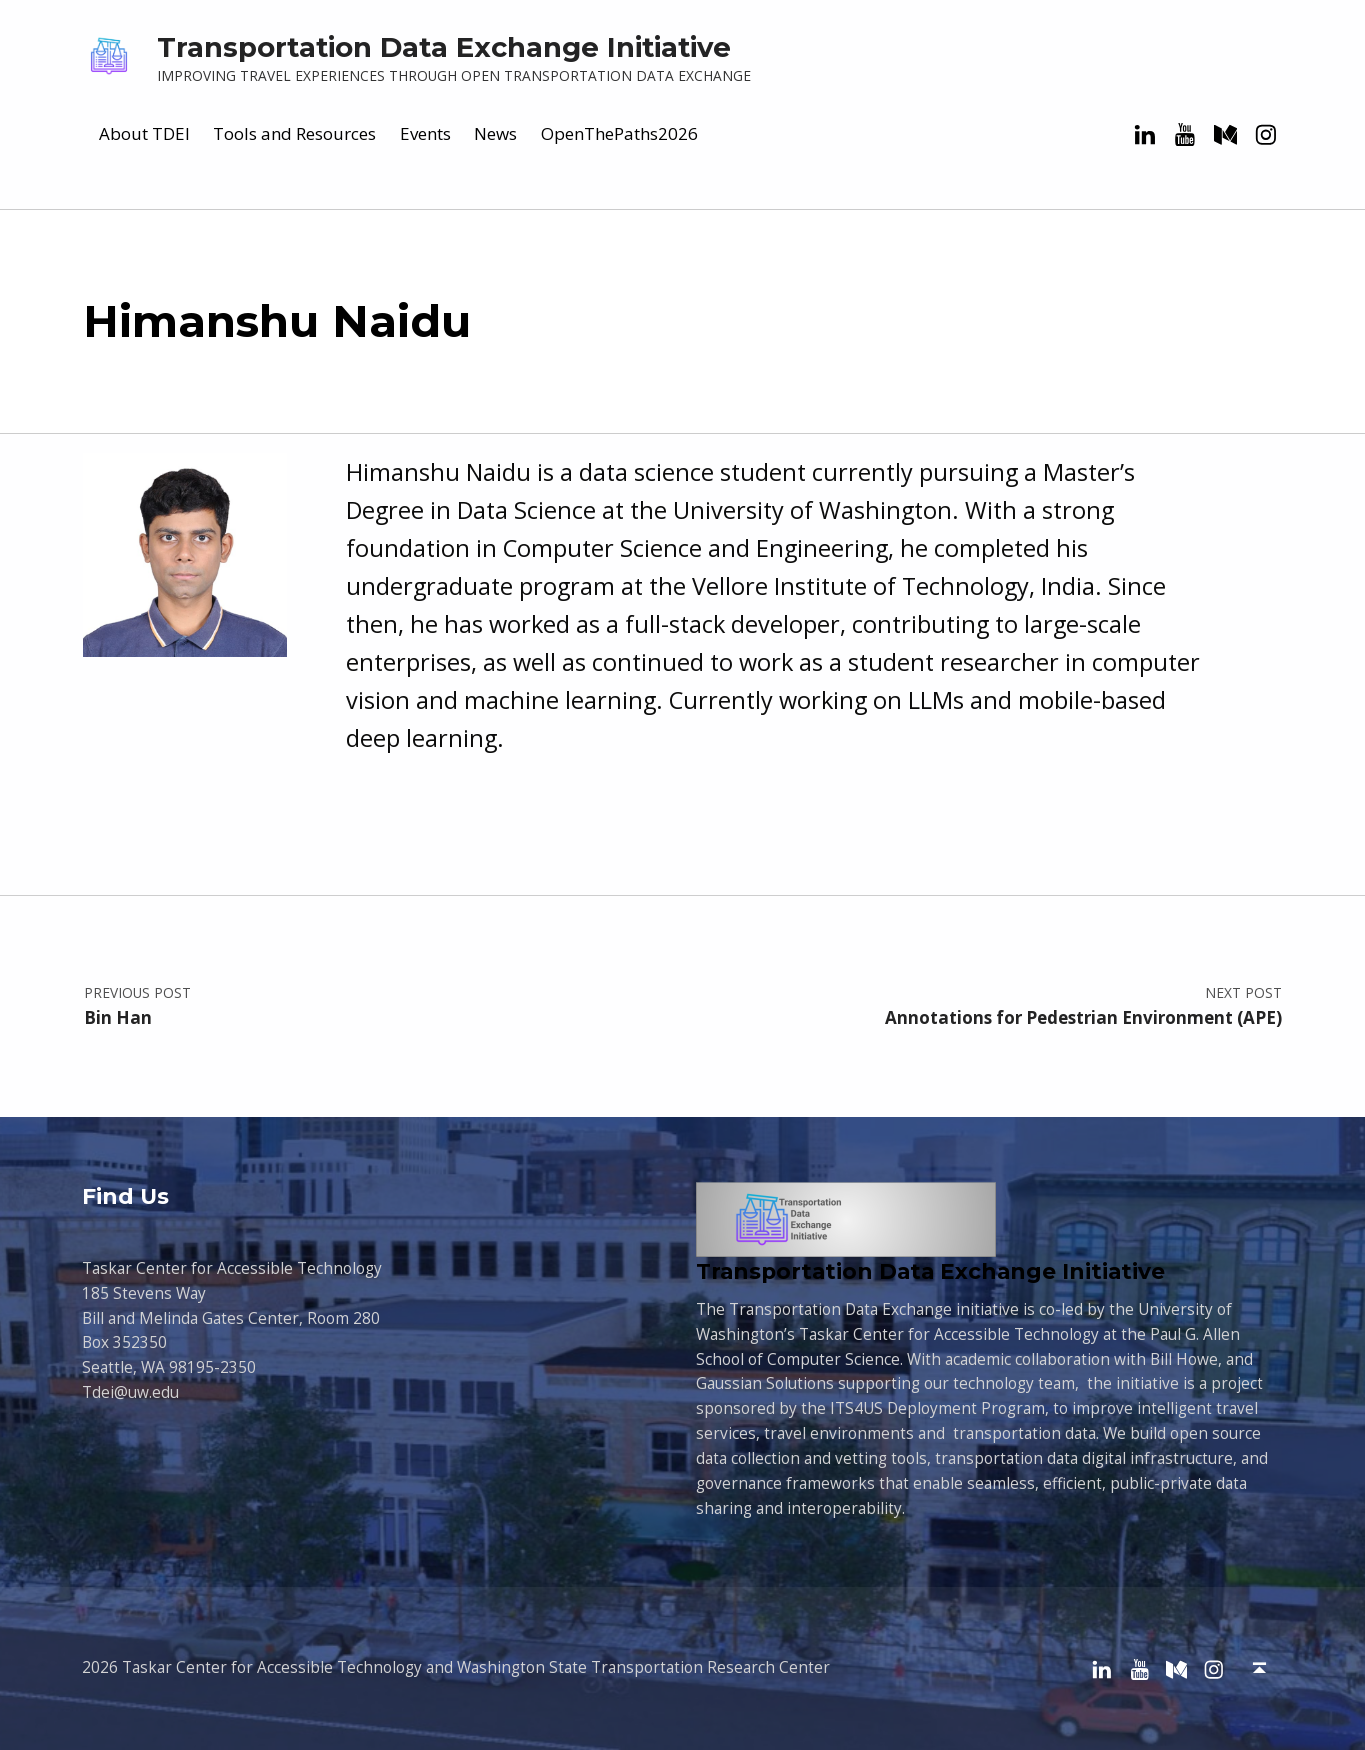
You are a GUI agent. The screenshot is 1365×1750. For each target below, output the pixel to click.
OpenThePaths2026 (619, 133)
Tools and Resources (294, 133)
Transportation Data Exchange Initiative (444, 47)
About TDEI (144, 133)
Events (425, 133)
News (495, 133)
